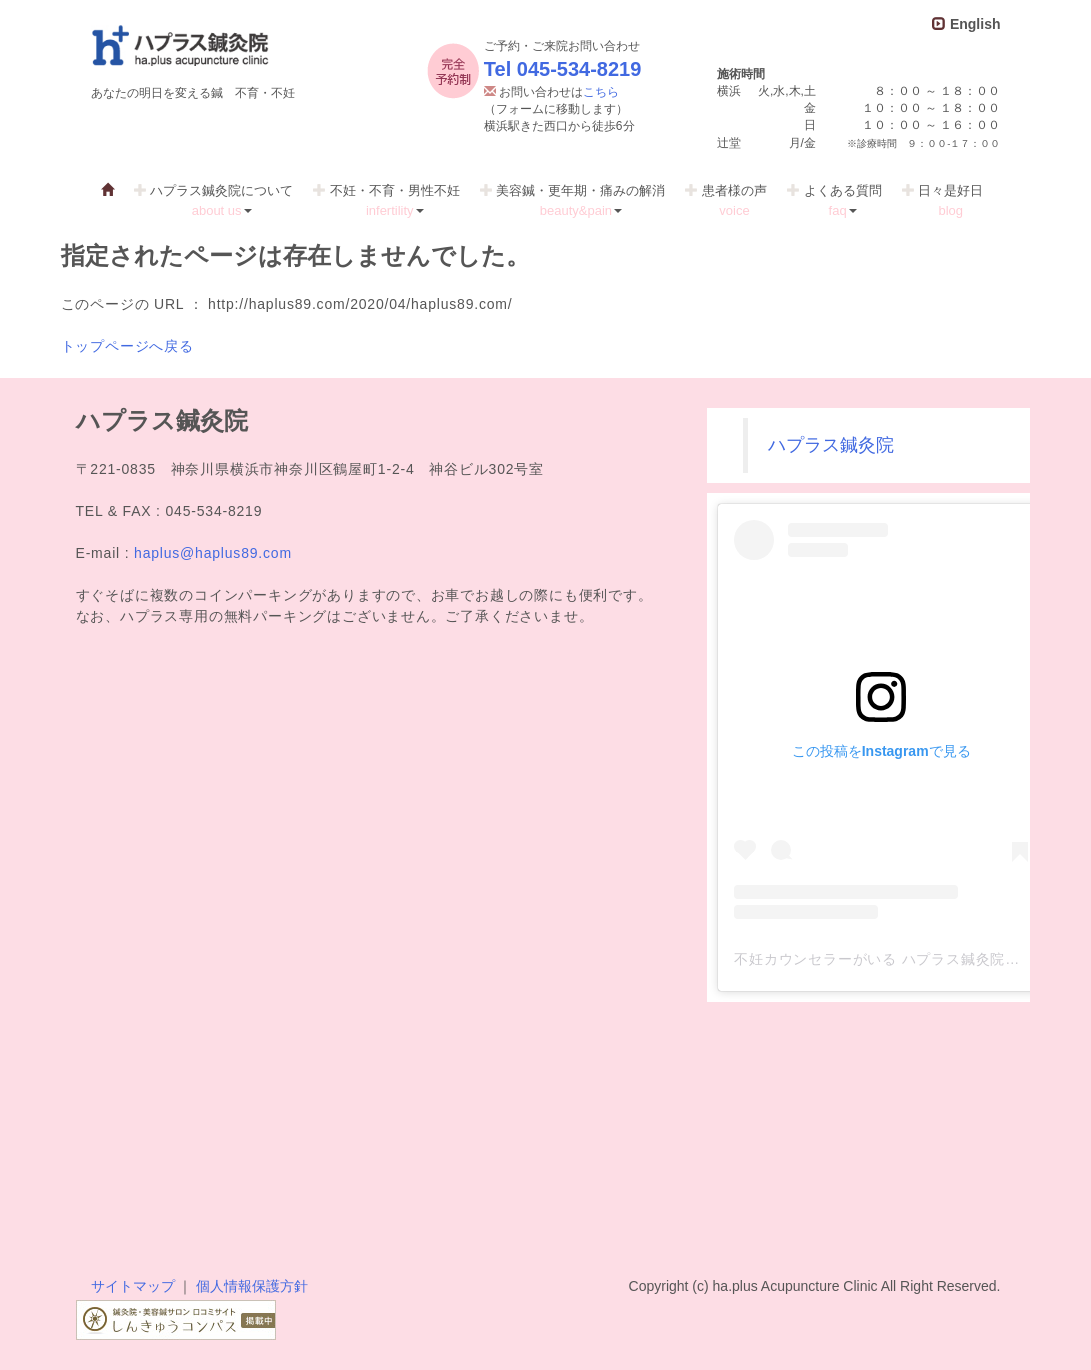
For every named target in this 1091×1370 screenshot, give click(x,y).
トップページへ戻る (127, 346)
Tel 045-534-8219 (563, 69)
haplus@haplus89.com (213, 553)
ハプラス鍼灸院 (831, 445)
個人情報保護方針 (252, 1286)
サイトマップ (133, 1286)
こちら (601, 92)
